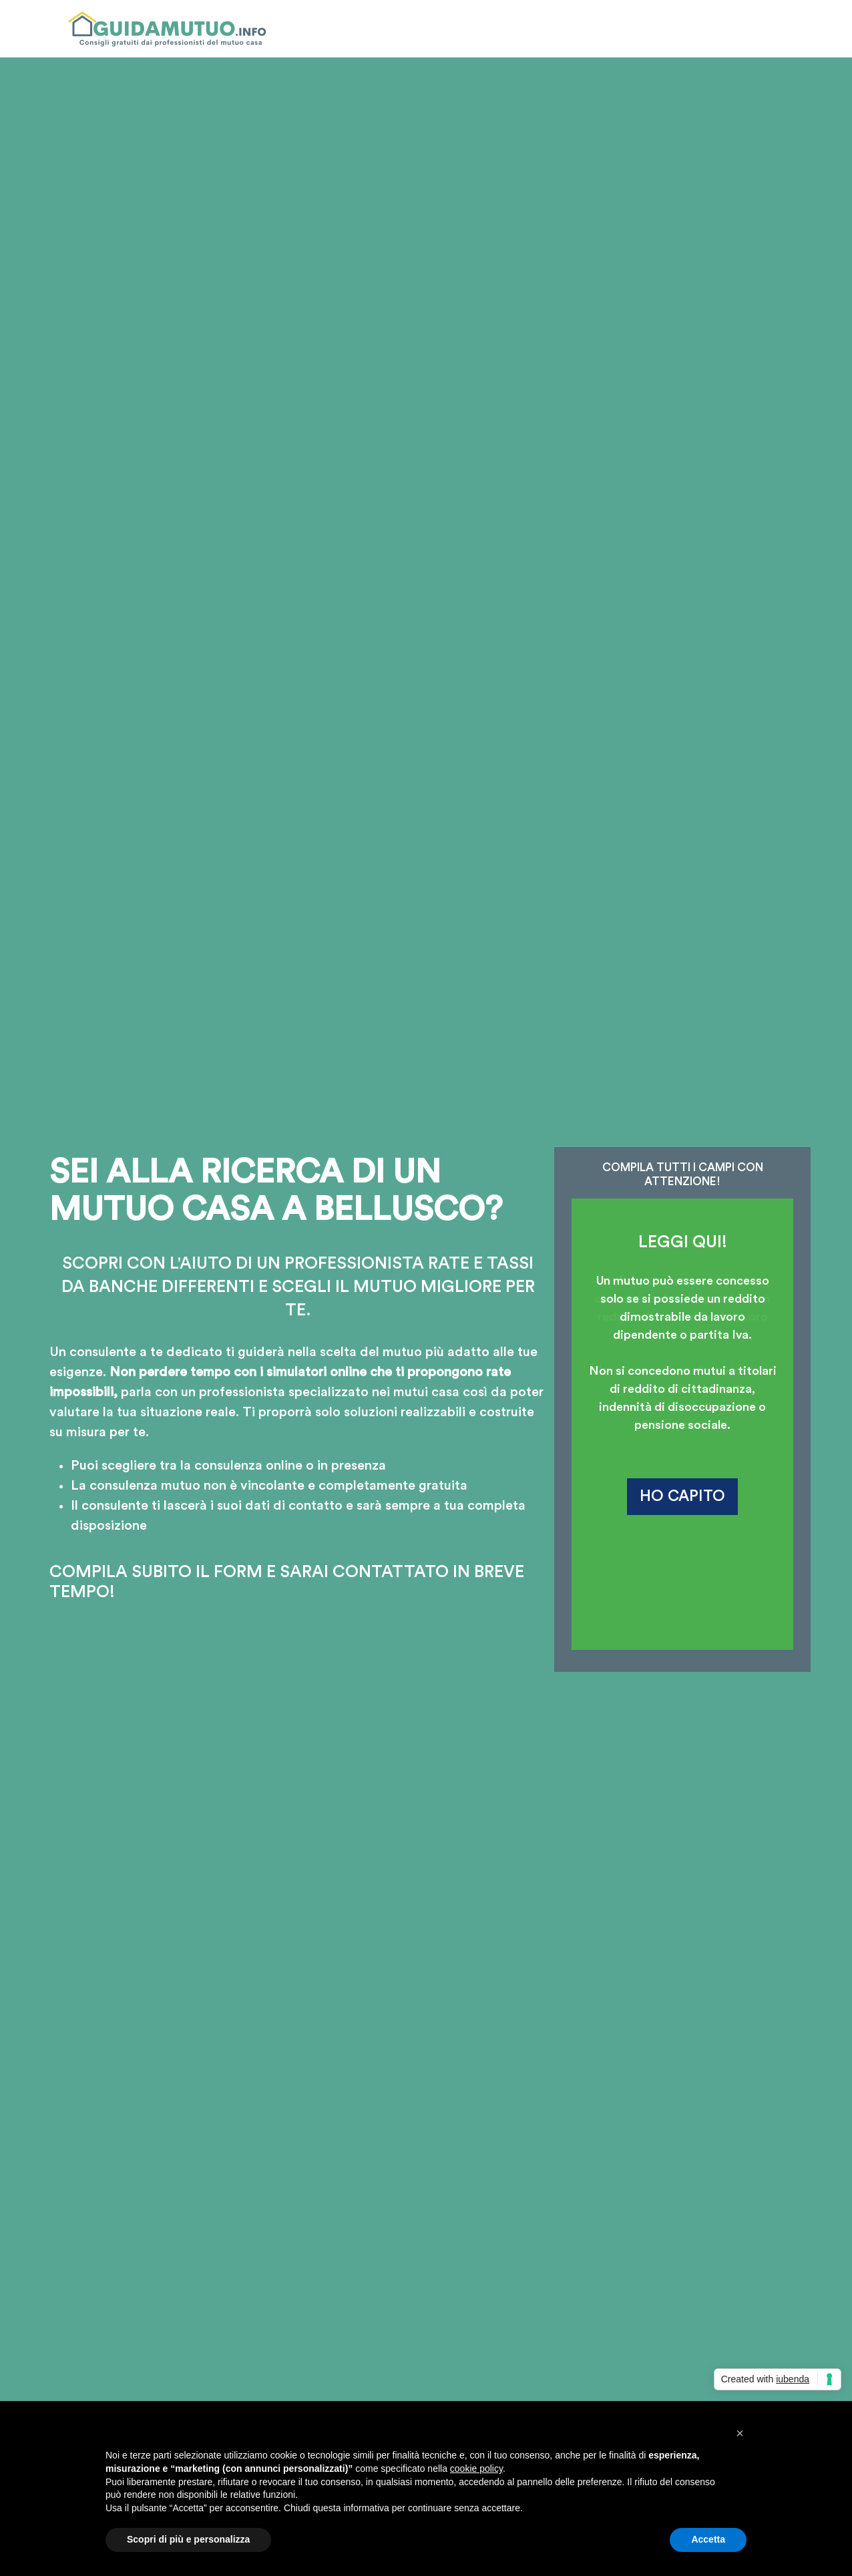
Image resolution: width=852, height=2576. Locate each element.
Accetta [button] (708, 2539)
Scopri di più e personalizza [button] (188, 2539)
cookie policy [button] (476, 2468)
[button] (740, 2433)
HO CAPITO (682, 1496)
